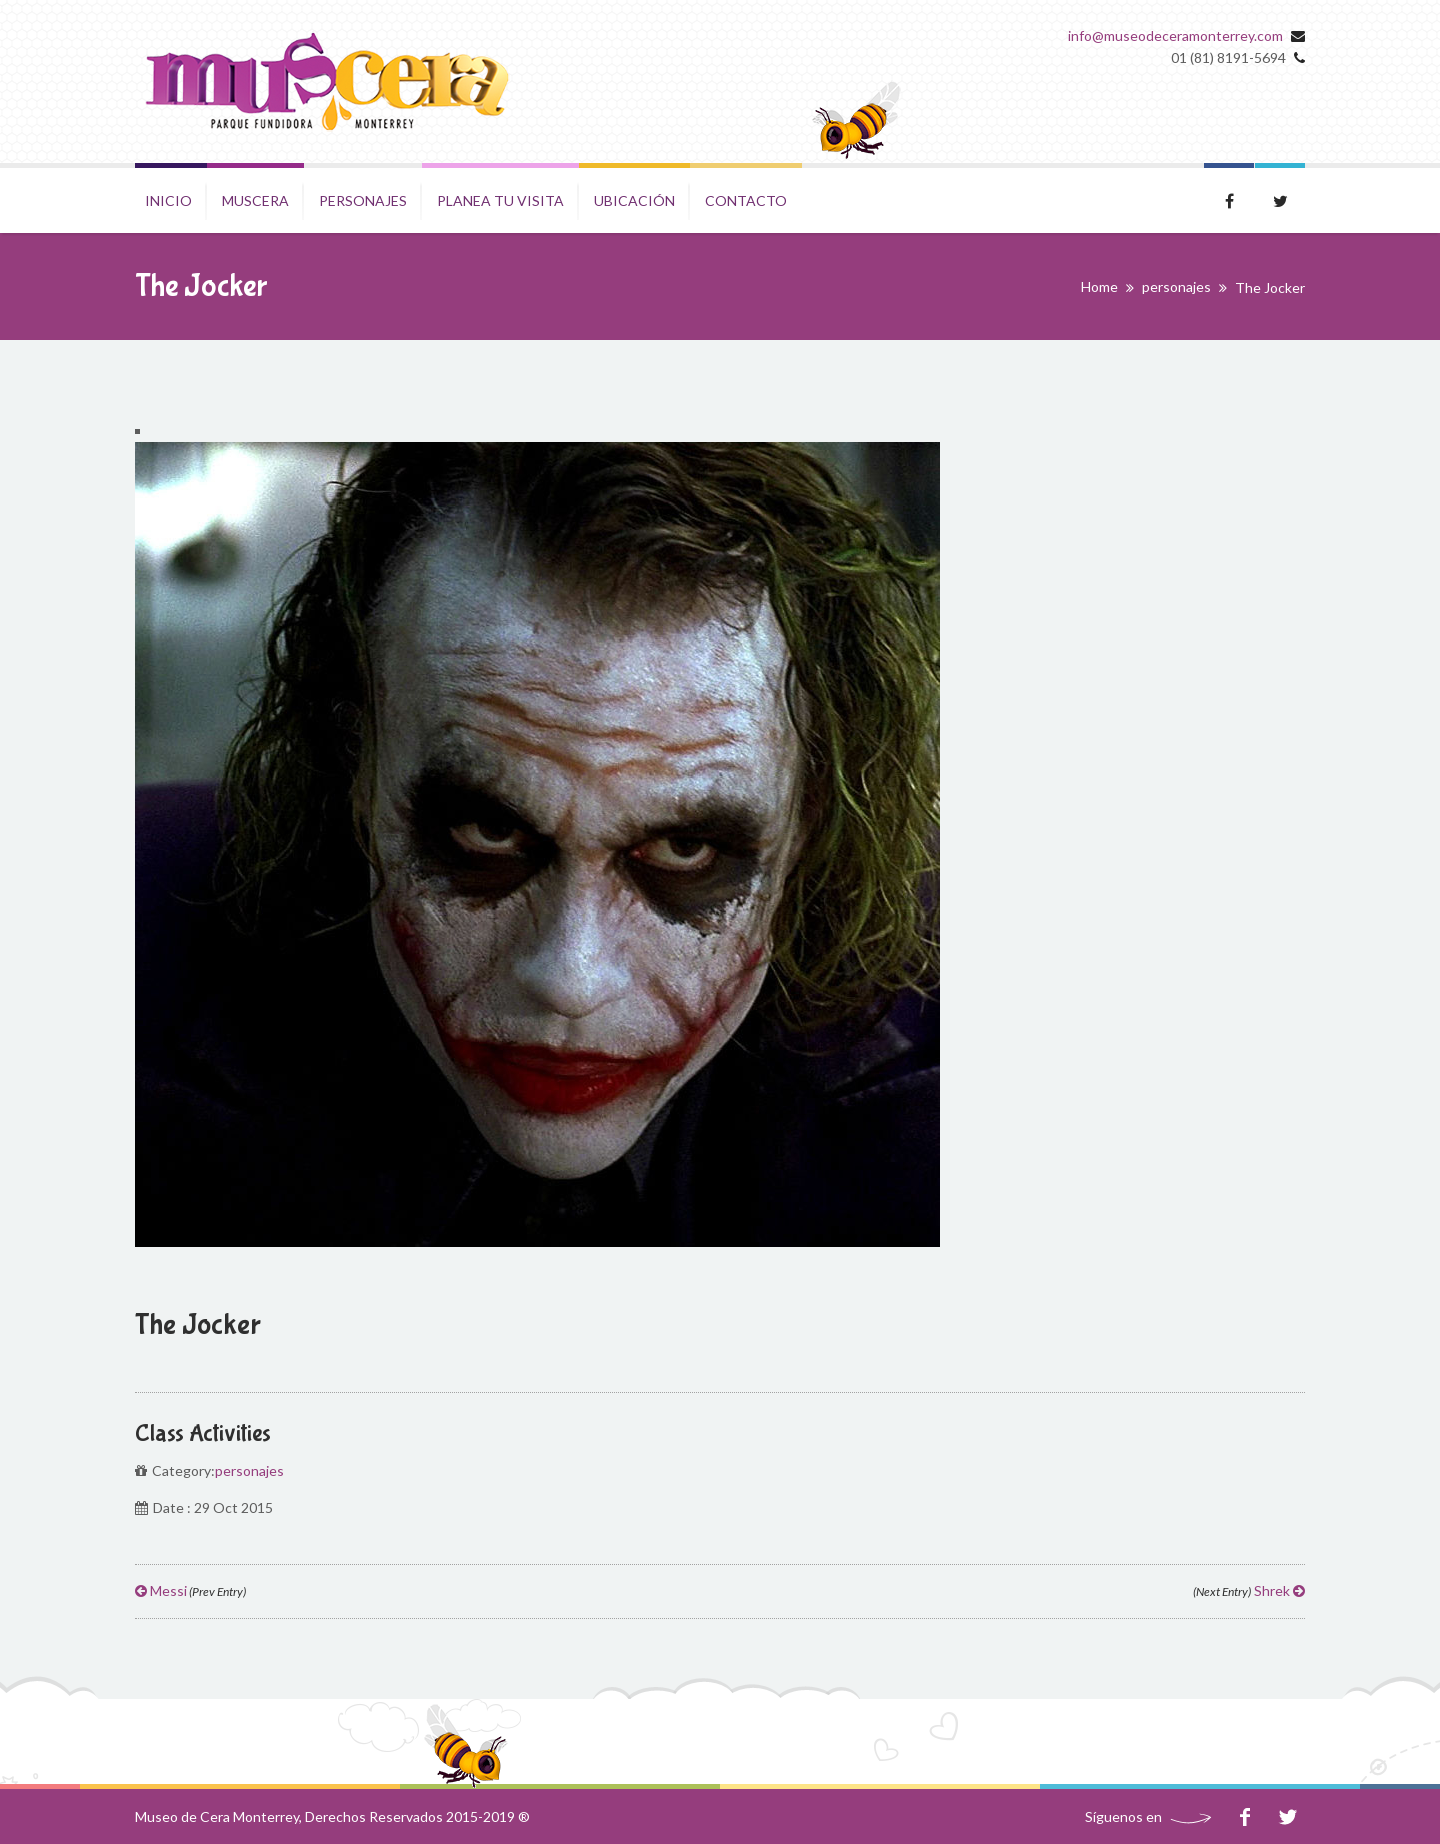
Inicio (168, 200)
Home (1099, 286)
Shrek (1249, 1590)
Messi (190, 1590)
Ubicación (634, 200)
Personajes (363, 200)
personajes (1176, 286)
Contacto (746, 200)
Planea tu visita (500, 200)
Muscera (255, 200)
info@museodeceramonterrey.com (1175, 35)
